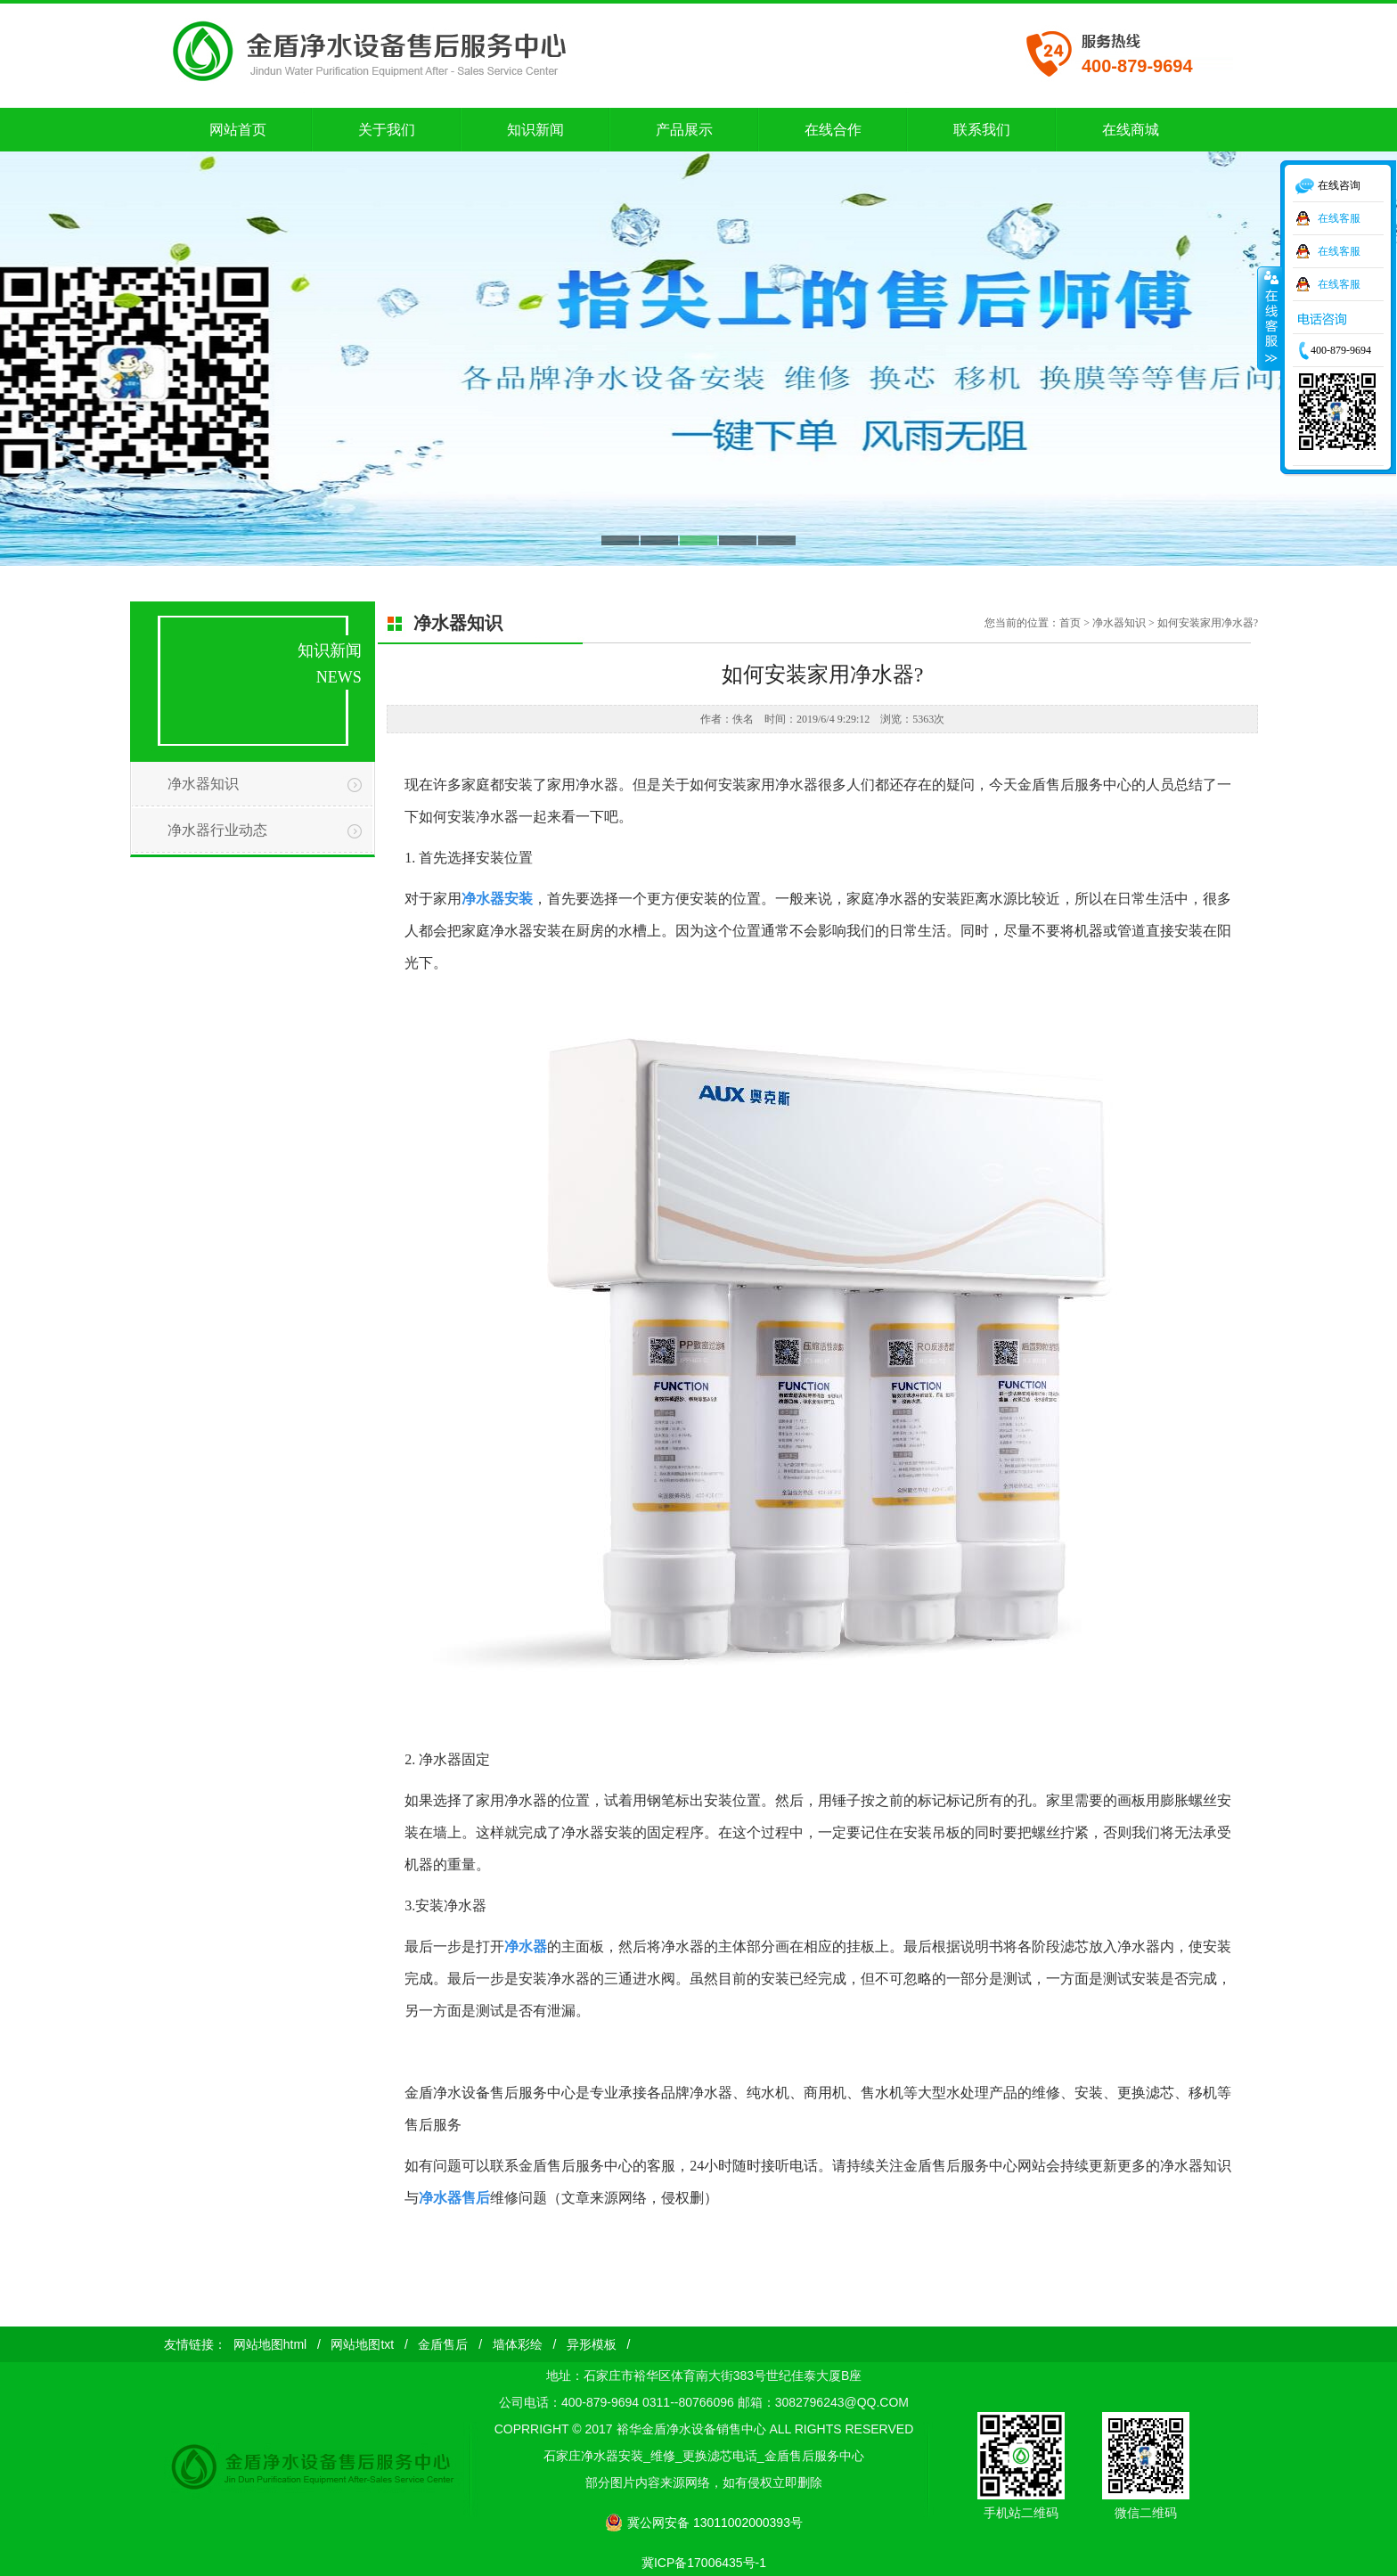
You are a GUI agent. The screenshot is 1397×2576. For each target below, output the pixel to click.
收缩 (1269, 318)
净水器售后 (454, 2197)
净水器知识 (203, 783)
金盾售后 (443, 2344)
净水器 (525, 1946)
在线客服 (1339, 218)
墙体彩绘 (518, 2344)
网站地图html (269, 2344)
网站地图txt (362, 2344)
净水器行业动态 (217, 830)
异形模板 (592, 2344)
